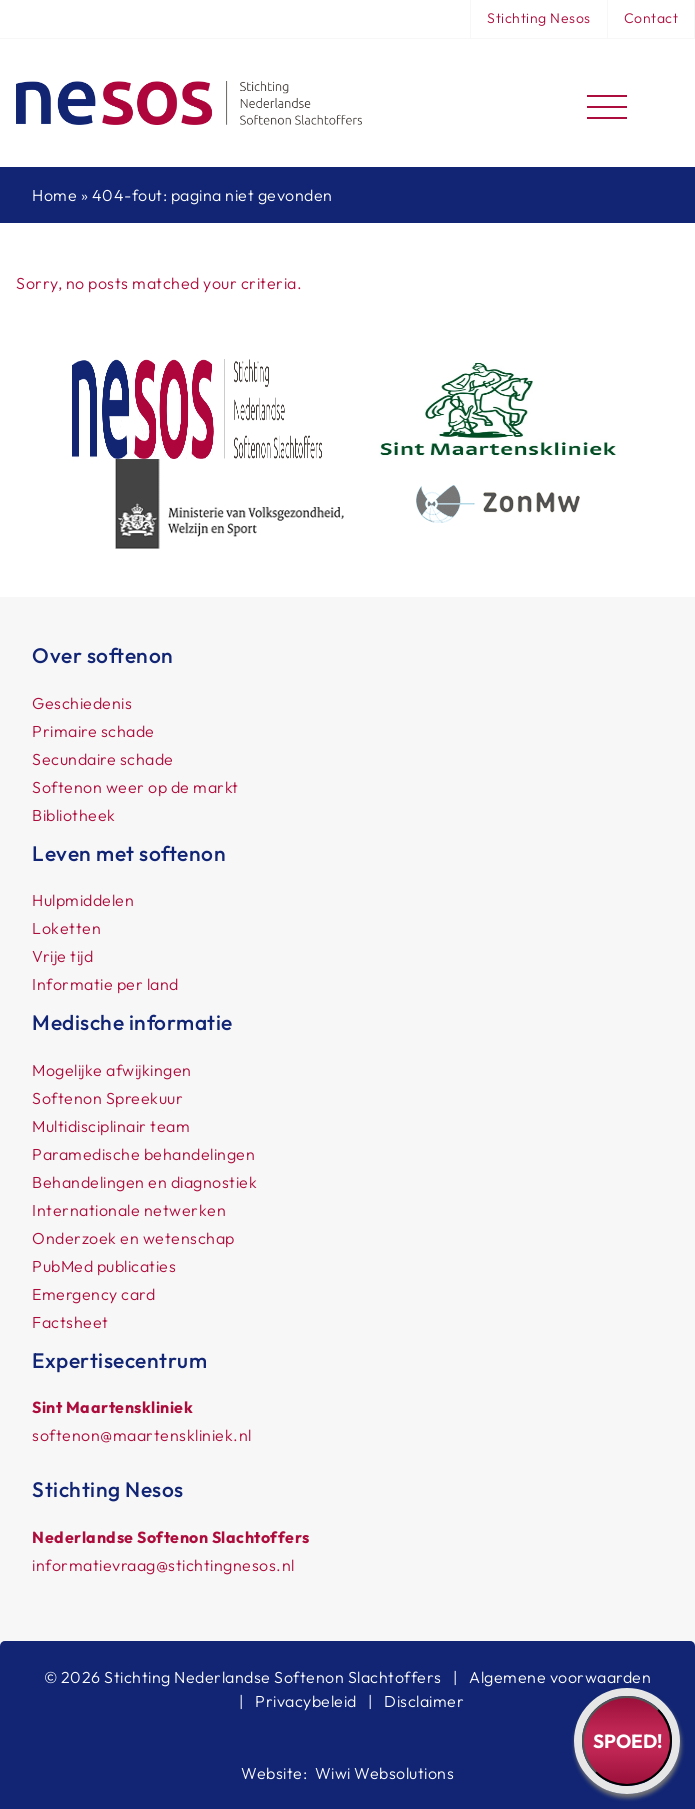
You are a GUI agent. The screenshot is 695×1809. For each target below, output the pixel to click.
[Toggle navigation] (607, 103)
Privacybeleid (306, 1701)
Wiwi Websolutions (385, 1773)
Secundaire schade (103, 759)
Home (54, 195)
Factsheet (70, 1322)
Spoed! (627, 1741)
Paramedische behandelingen (143, 1154)
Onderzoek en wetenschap (133, 1238)
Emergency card (93, 1294)
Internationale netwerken (129, 1210)
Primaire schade (93, 731)
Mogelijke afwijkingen (112, 1070)
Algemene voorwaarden (560, 1677)
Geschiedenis (82, 703)
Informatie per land (105, 984)
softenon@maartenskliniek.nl (142, 1435)
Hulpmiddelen (83, 900)
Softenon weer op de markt (135, 787)
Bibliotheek (74, 815)
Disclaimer (424, 1701)
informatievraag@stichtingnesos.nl (163, 1565)
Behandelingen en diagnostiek (144, 1182)
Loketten (66, 928)
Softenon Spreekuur (107, 1098)
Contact (651, 18)
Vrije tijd (62, 956)
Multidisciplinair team (111, 1126)
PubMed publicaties (104, 1266)
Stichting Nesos (539, 18)
